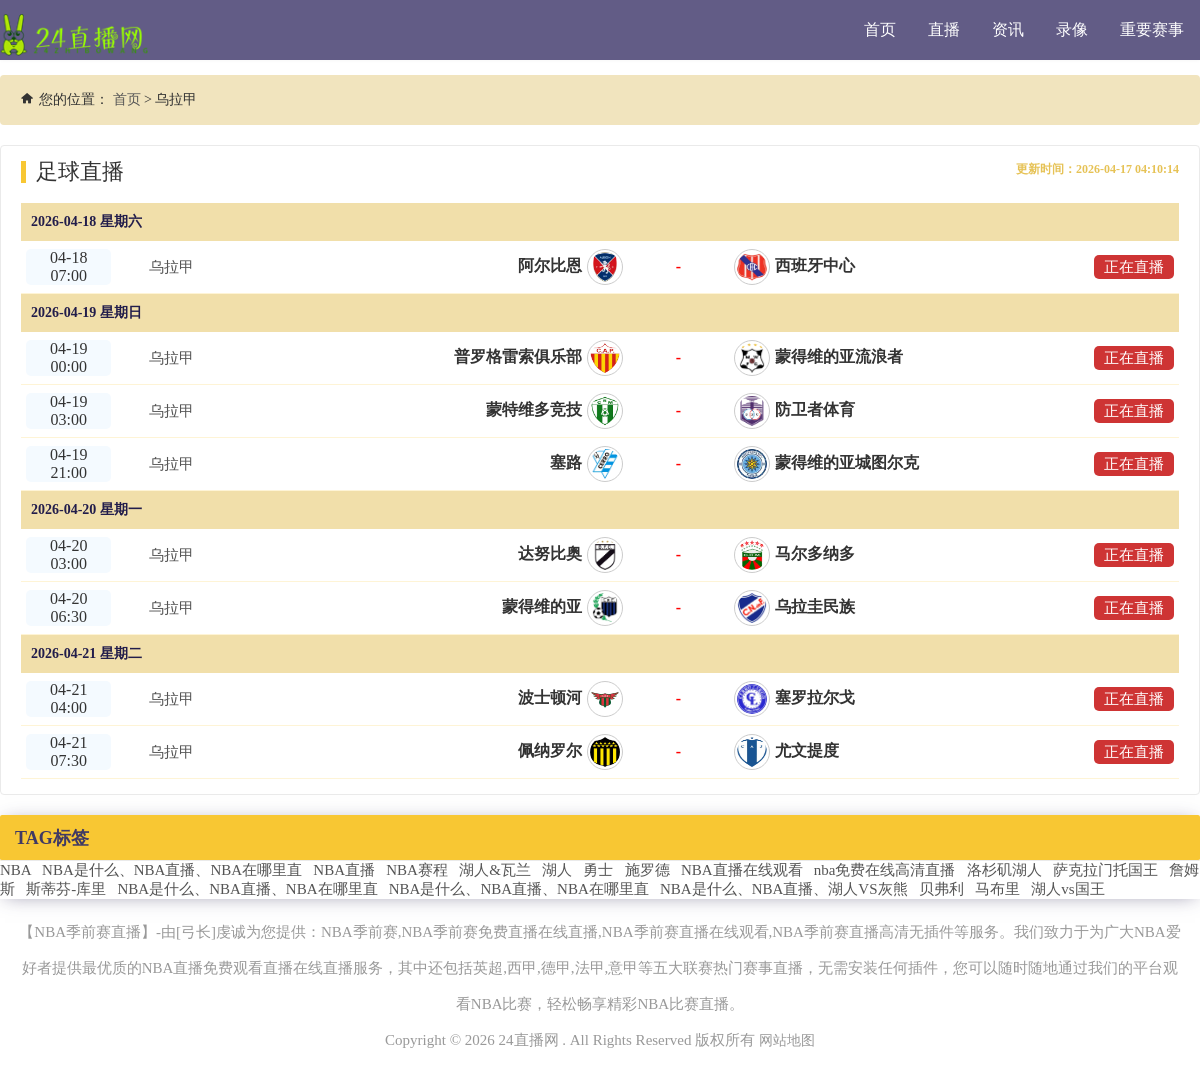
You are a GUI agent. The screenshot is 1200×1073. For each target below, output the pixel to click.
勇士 (598, 870)
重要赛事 (1152, 29)
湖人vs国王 (1067, 889)
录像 (1072, 29)
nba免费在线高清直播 (885, 870)
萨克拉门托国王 (1105, 870)
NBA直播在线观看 (742, 870)
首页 (880, 29)
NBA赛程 (417, 870)
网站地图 (787, 1040)
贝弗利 (941, 889)
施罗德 (647, 870)
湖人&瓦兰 (495, 870)
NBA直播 (344, 870)
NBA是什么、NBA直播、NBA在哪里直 (172, 870)
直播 (944, 29)
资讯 (1008, 29)
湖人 (557, 870)
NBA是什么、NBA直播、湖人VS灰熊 (784, 889)
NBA (15, 870)
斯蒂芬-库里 (66, 889)
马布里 (997, 889)
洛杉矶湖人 (1004, 870)
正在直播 (1130, 266)
